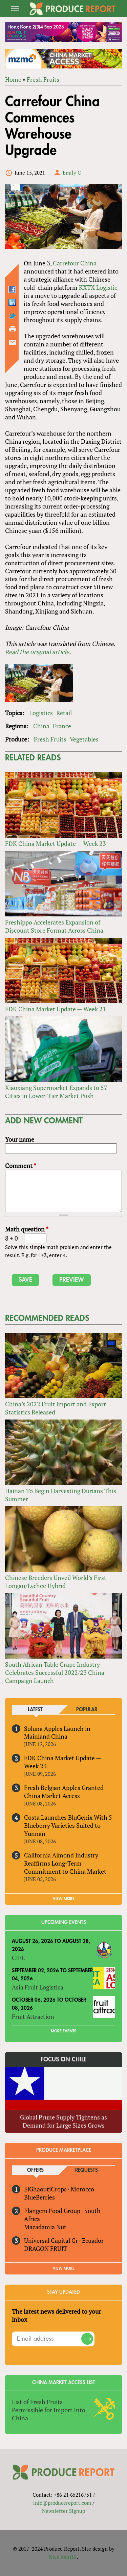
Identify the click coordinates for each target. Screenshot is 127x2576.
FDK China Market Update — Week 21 (55, 1009)
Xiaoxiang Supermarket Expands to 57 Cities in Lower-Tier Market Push (56, 1092)
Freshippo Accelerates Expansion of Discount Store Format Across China (54, 926)
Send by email (12, 342)
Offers (35, 2170)
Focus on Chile (64, 2059)
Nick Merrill (63, 2556)
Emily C (72, 172)
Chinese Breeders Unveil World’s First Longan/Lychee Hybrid (55, 1581)
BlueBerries (39, 2197)
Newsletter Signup (63, 2510)
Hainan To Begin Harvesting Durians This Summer (60, 1495)
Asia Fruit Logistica (37, 1987)
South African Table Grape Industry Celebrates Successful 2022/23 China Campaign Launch (54, 1672)
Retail (64, 713)
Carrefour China (75, 263)
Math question (26, 1229)
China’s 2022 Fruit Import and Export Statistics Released (55, 1408)
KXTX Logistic (98, 287)
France (62, 726)
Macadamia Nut (45, 2227)
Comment (20, 1166)
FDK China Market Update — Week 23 (55, 843)
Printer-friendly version (12, 329)
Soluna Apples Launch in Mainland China (57, 1732)
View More (64, 2268)
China (41, 726)
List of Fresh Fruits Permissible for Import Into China (48, 2410)
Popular (86, 1709)
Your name (19, 1139)
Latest (35, 1709)
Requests (86, 2170)
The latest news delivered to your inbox (56, 2315)
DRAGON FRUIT (45, 2248)
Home (13, 79)
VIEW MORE (64, 1899)
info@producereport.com (62, 2502)
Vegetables (84, 739)
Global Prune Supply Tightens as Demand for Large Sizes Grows (63, 2121)
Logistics (41, 713)
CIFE (18, 1958)
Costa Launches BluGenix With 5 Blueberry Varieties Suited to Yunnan (68, 1825)
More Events (63, 2031)
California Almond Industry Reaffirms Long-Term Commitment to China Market (65, 1863)
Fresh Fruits (43, 79)
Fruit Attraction (33, 2016)
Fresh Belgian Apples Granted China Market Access (64, 1792)
